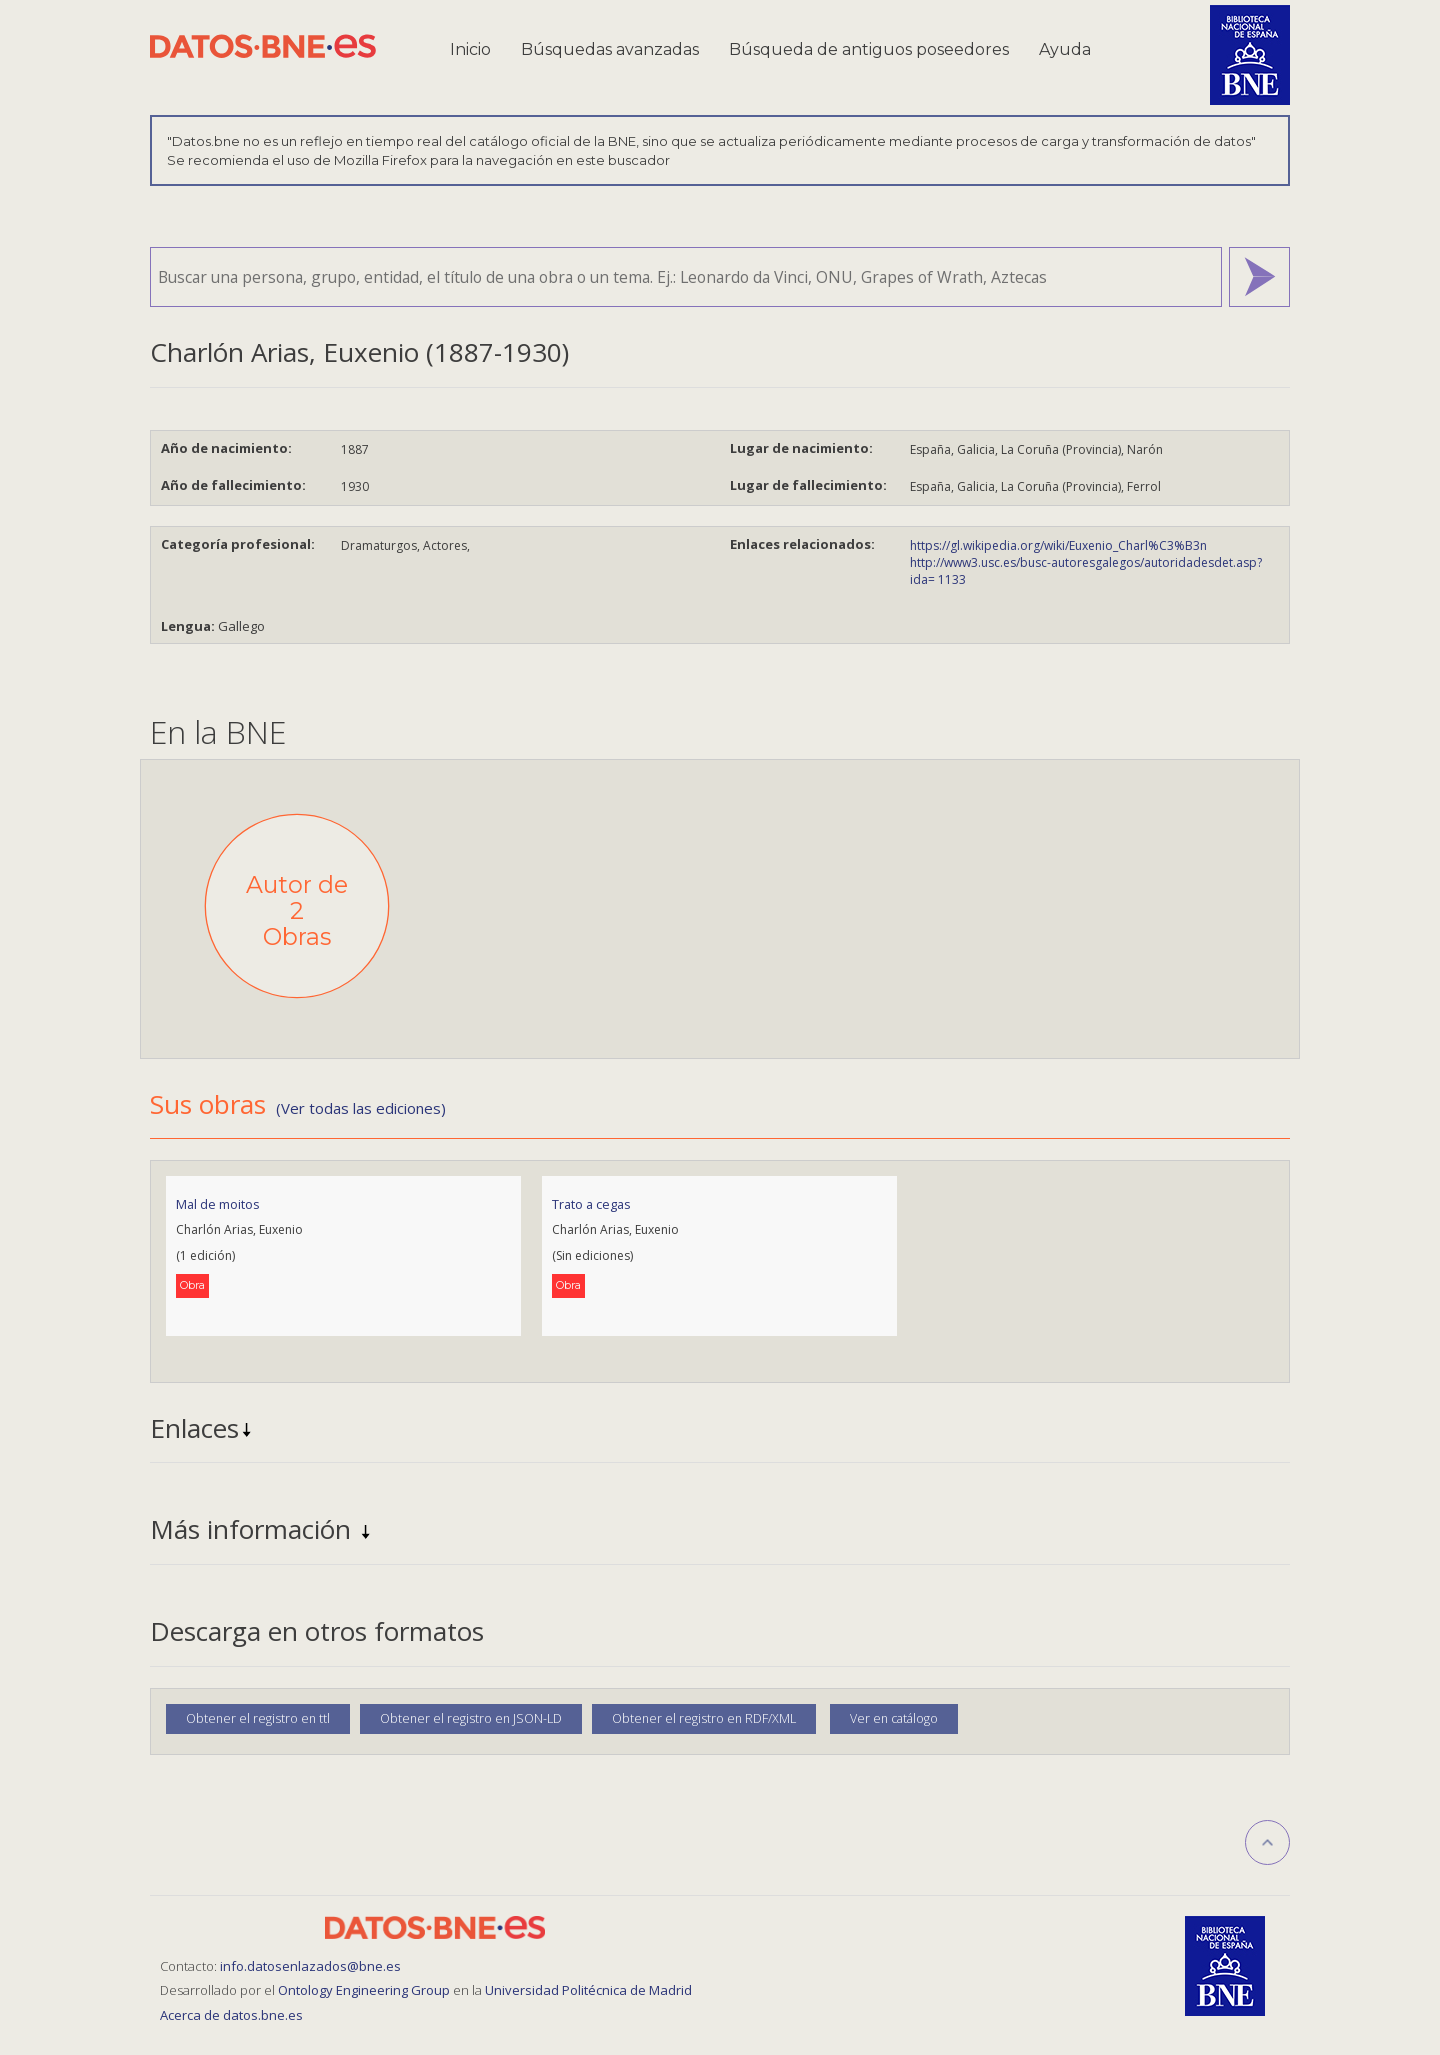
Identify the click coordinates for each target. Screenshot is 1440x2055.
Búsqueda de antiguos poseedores (869, 49)
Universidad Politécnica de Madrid (588, 1990)
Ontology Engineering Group (365, 1990)
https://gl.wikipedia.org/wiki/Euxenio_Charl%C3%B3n (1058, 545)
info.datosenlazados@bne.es (310, 1966)
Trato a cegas (591, 1204)
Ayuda (1065, 49)
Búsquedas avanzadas (610, 49)
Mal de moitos (218, 1204)
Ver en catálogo (894, 1718)
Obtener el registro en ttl (258, 1718)
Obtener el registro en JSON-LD (471, 1718)
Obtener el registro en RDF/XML (704, 1718)
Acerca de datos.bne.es (231, 2015)
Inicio (470, 49)
